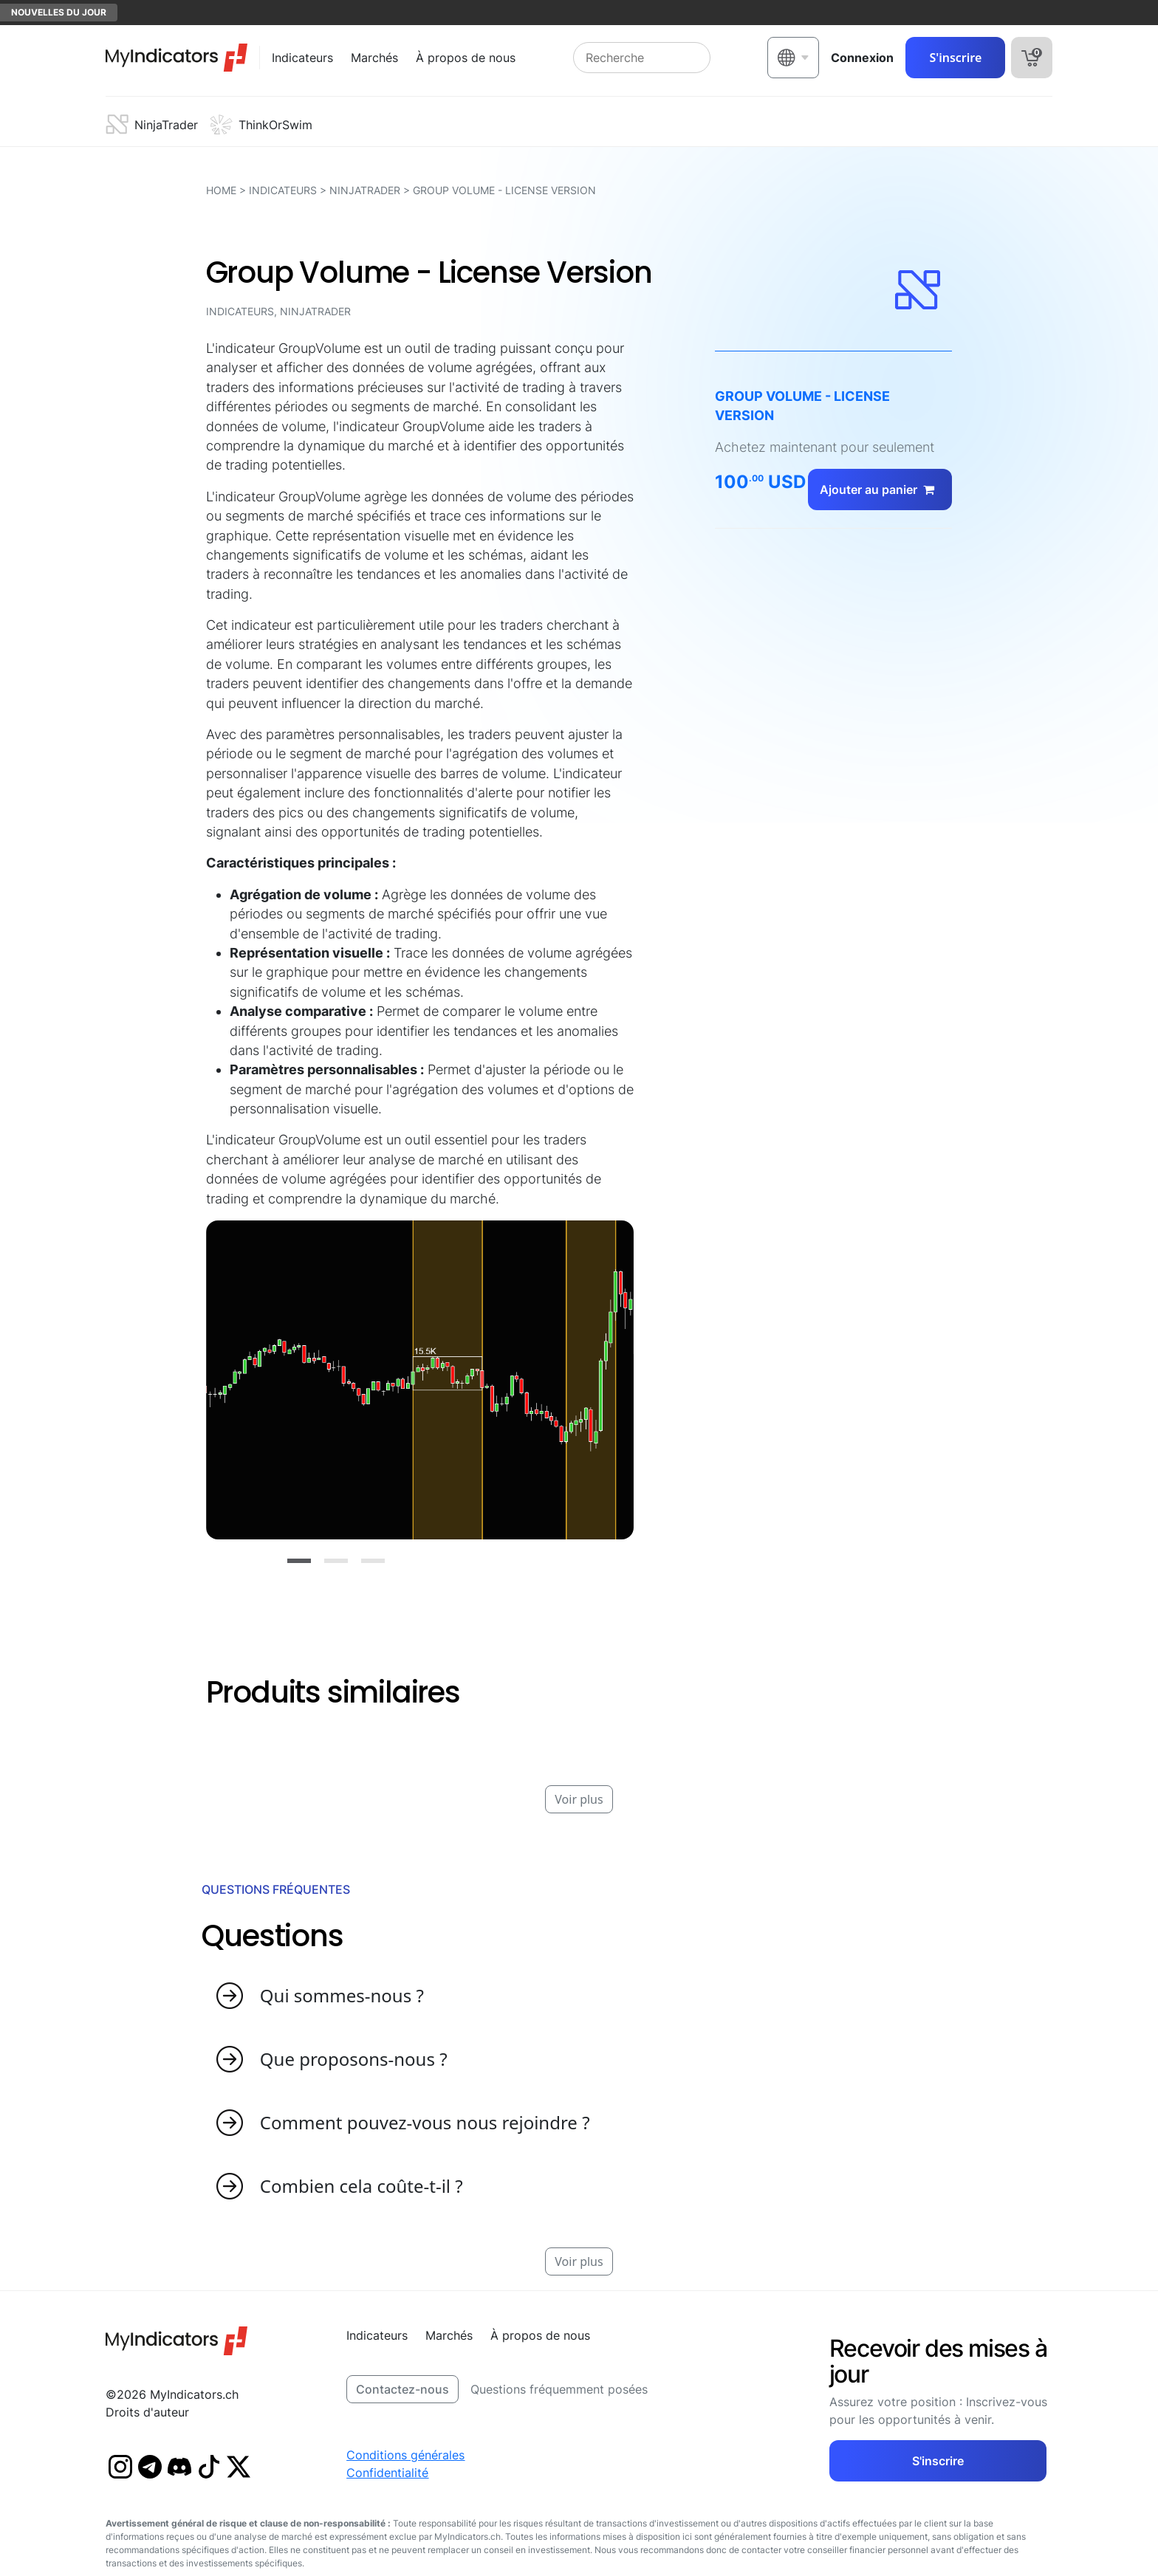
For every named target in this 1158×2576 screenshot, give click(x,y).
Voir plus (579, 1799)
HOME (221, 190)
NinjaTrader (364, 190)
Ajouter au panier (880, 489)
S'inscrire (955, 57)
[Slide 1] (299, 1560)
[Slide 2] (336, 1560)
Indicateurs (283, 190)
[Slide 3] (373, 1560)
